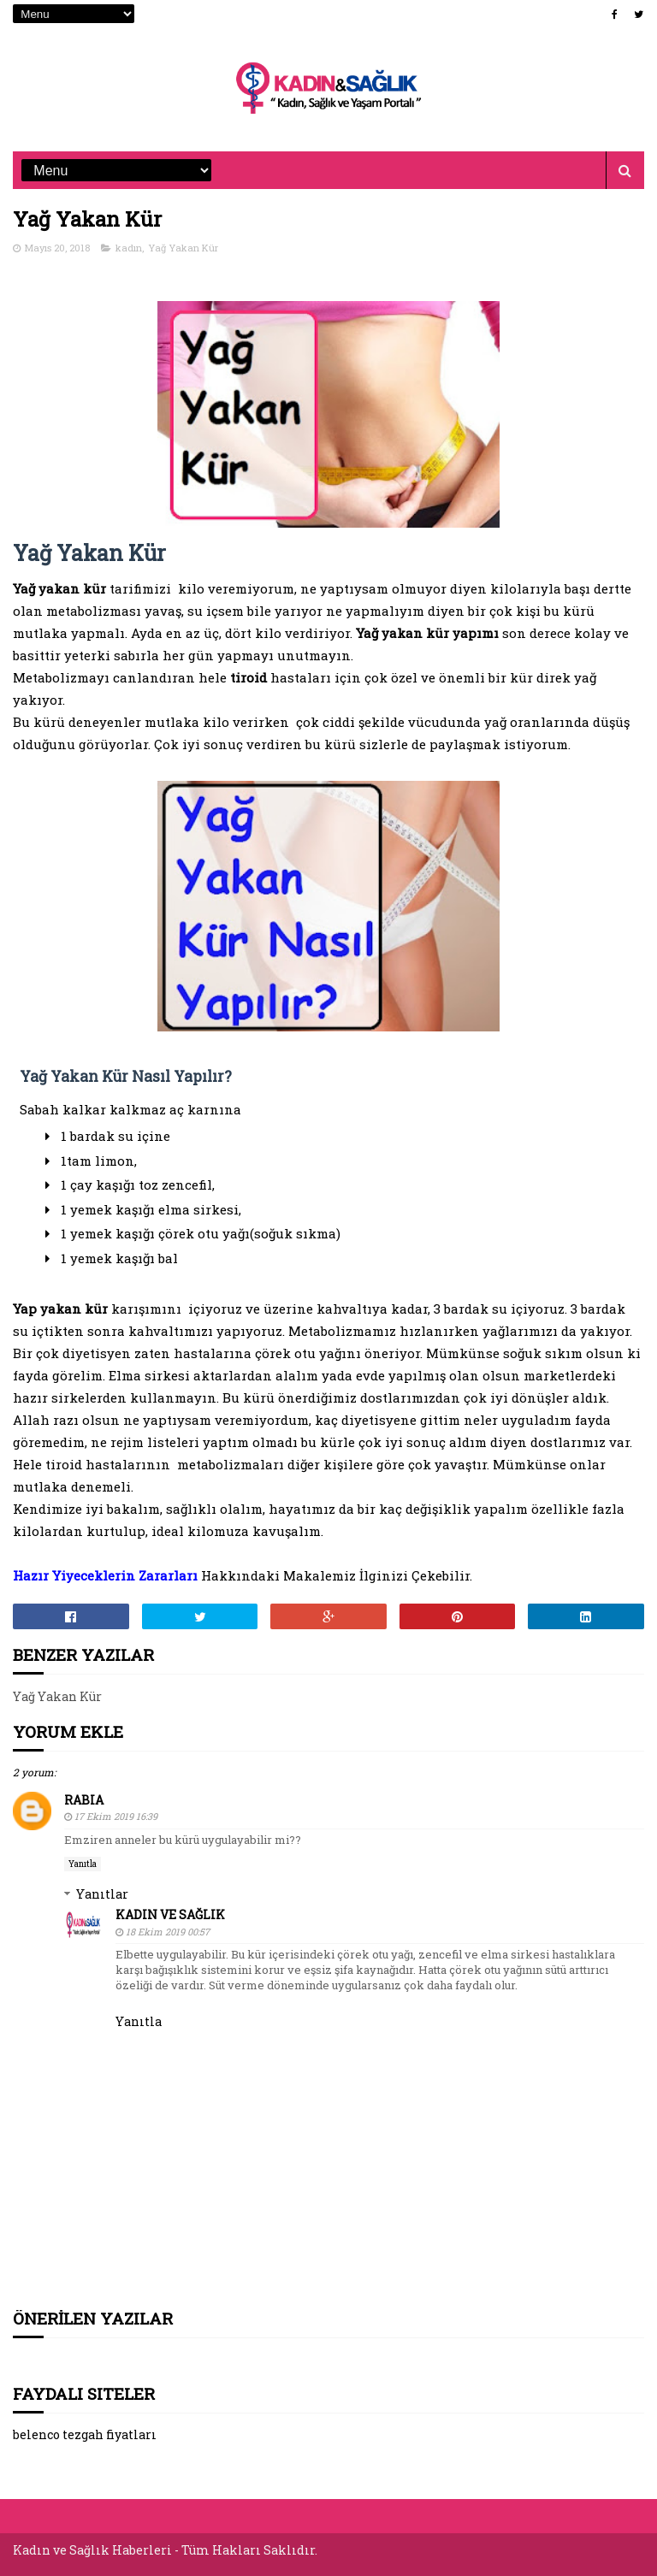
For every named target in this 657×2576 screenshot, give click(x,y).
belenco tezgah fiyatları (85, 2434)
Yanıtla (82, 1864)
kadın (128, 247)
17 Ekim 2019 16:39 (115, 1816)
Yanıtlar (102, 1894)
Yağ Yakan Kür (183, 247)
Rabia (84, 1800)
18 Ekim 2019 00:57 (168, 1931)
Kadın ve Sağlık (170, 1914)
